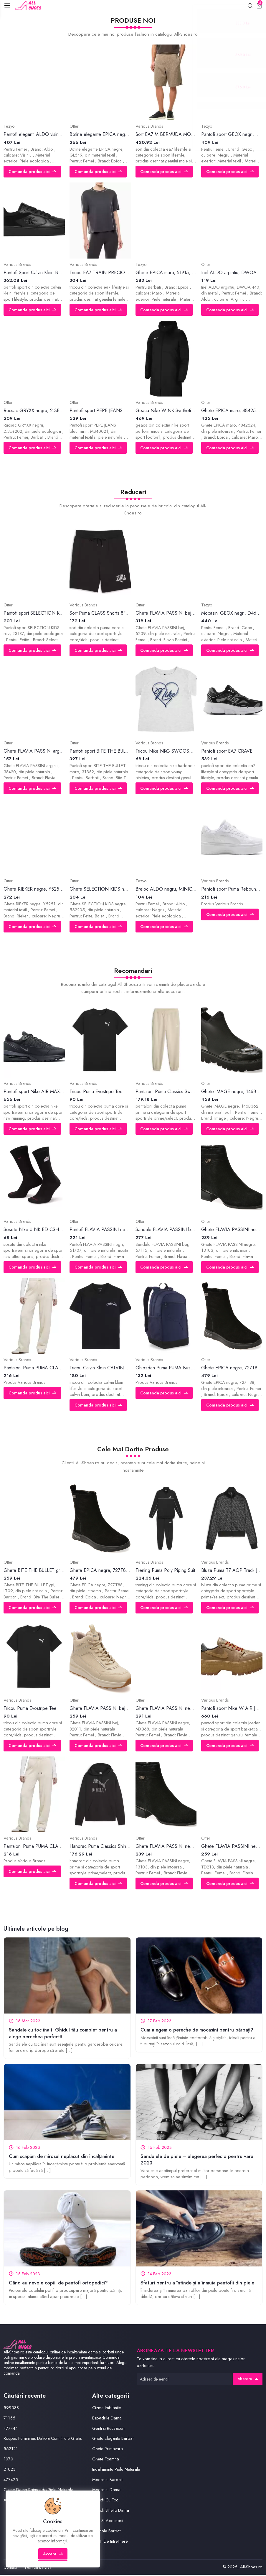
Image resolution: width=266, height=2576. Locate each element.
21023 (10, 2470)
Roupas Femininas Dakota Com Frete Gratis (43, 2439)
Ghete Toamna (106, 2460)
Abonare (247, 2380)
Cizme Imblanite (106, 2408)
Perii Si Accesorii (107, 2521)
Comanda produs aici (32, 172)
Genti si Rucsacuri (108, 2429)
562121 (11, 2449)
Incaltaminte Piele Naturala (116, 2470)
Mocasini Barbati (107, 2480)
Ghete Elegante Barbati (113, 2439)
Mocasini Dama (106, 2490)
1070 (8, 2460)
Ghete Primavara (107, 2449)
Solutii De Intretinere (110, 2542)
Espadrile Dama (107, 2419)
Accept (53, 2556)
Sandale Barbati (106, 2532)
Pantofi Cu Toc (105, 2501)
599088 (11, 2408)
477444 (11, 2429)
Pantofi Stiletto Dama (111, 2511)
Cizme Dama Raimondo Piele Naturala (39, 2490)
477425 (11, 2480)
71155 (9, 2419)
